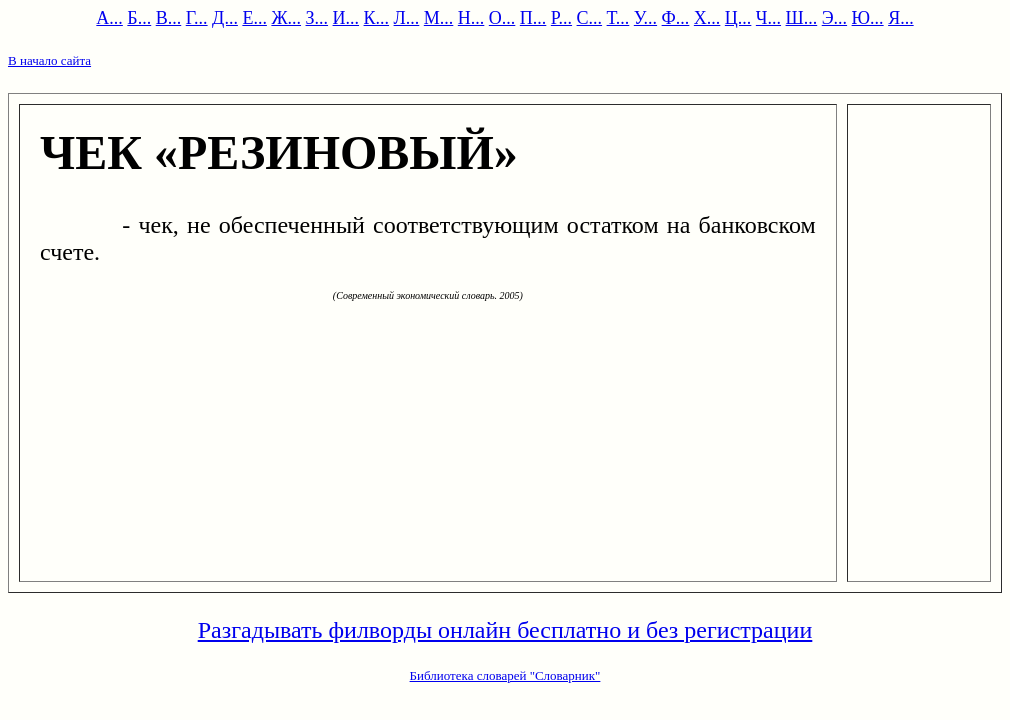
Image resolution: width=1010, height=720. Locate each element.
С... (590, 18)
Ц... (738, 18)
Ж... (286, 18)
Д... (225, 18)
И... (346, 18)
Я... (901, 18)
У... (645, 18)
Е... (254, 18)
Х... (707, 18)
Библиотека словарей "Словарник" (505, 675)
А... (109, 18)
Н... (471, 18)
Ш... (802, 18)
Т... (618, 18)
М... (439, 18)
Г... (197, 18)
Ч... (768, 18)
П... (533, 18)
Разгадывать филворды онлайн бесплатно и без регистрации (505, 630)
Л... (407, 18)
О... (502, 18)
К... (377, 18)
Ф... (676, 18)
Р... (561, 18)
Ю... (868, 18)
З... (317, 18)
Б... (139, 18)
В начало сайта (49, 60)
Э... (834, 18)
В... (169, 18)
